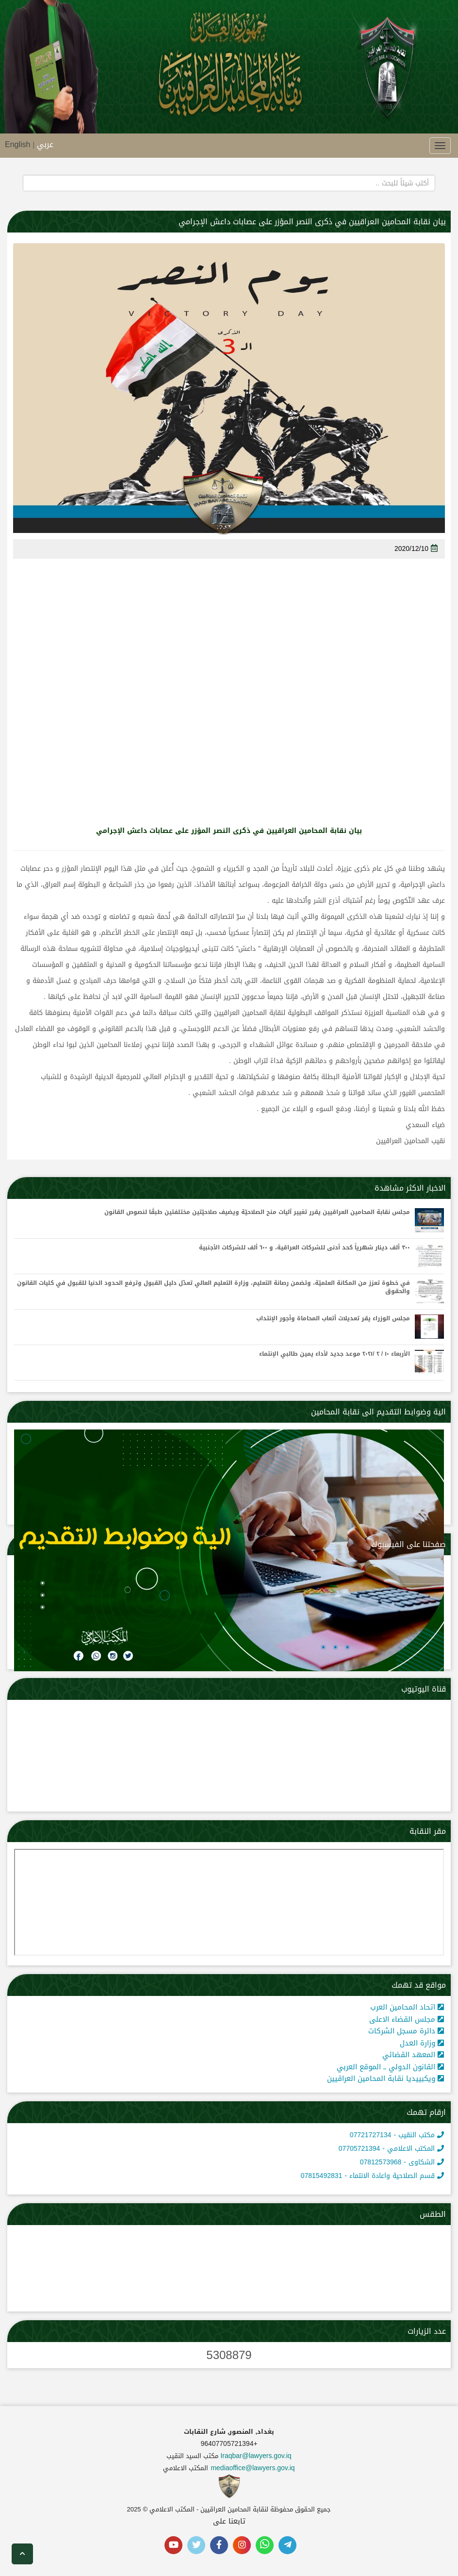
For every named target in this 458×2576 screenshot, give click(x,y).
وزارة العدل (422, 2043)
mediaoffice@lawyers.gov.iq (252, 2468)
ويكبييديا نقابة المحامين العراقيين (385, 2078)
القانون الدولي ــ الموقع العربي (390, 2067)
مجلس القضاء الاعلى (406, 2019)
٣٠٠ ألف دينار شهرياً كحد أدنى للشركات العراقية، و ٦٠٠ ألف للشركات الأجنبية (304, 1248)
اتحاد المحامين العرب (407, 2007)
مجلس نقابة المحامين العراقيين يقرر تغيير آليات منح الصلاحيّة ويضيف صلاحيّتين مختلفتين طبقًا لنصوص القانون (257, 1212)
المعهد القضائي (413, 2054)
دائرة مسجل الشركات (406, 2031)
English (17, 144)
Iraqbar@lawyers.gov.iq (255, 2455)
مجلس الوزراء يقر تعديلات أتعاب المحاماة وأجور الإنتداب (333, 1318)
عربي (45, 144)
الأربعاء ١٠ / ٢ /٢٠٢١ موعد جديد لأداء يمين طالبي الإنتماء (334, 1354)
